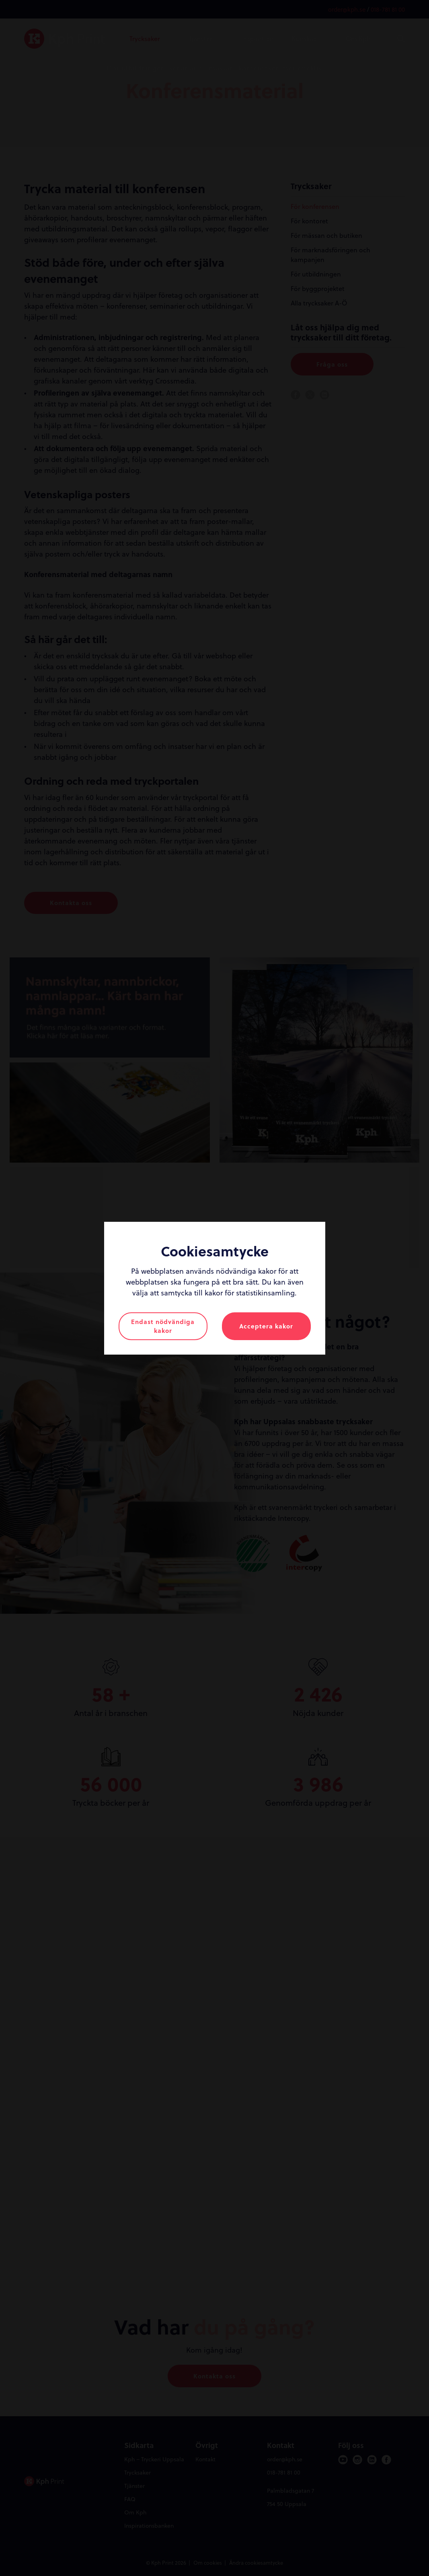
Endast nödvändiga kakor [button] (163, 1326)
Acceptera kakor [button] (266, 1326)
